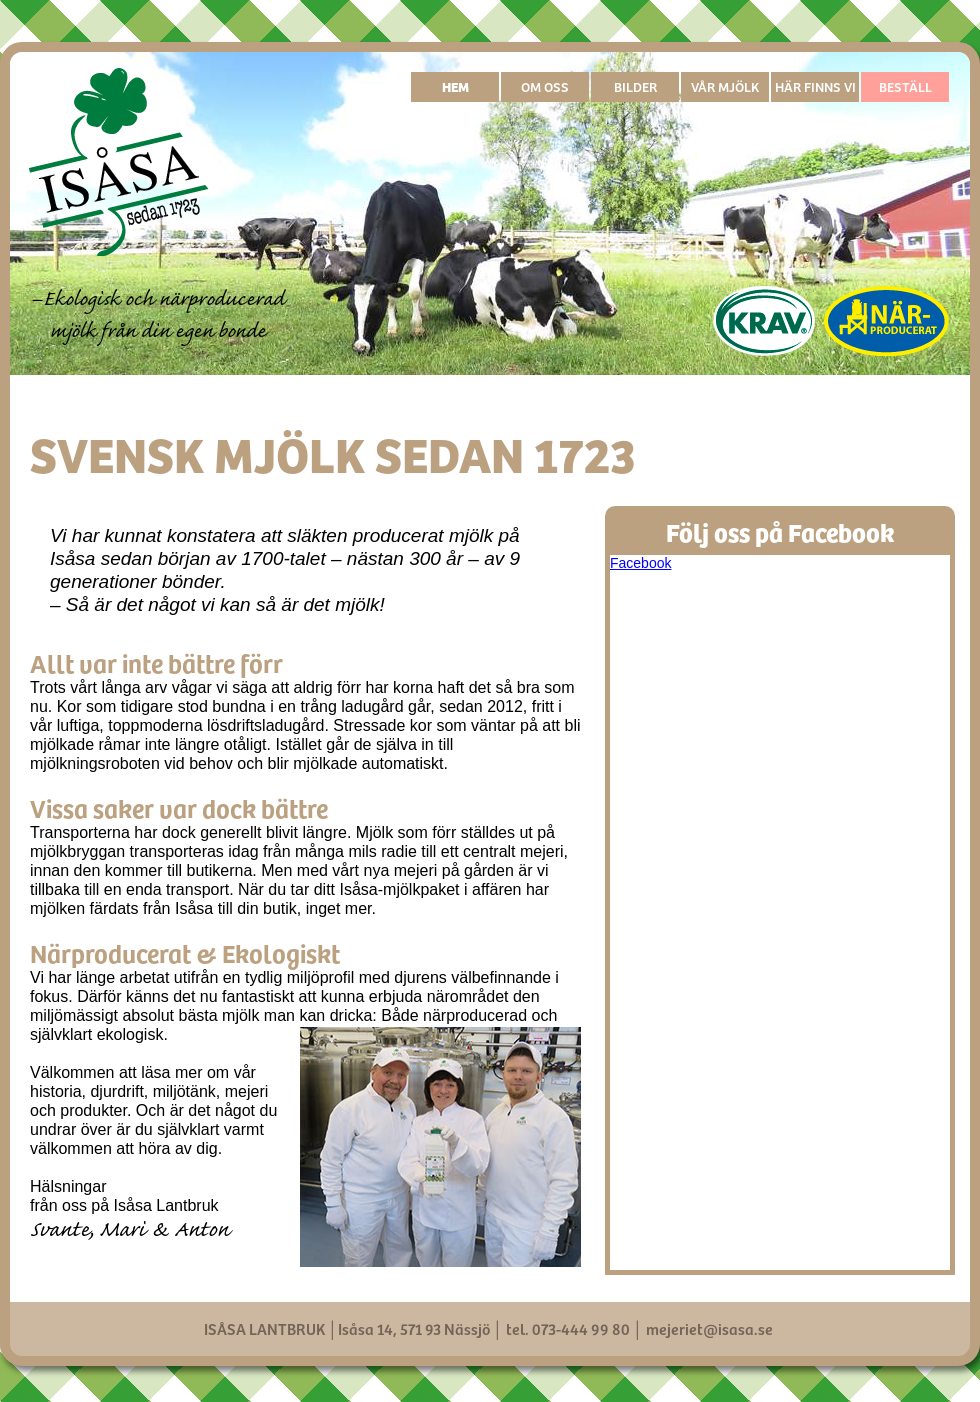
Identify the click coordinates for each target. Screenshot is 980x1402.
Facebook (640, 563)
